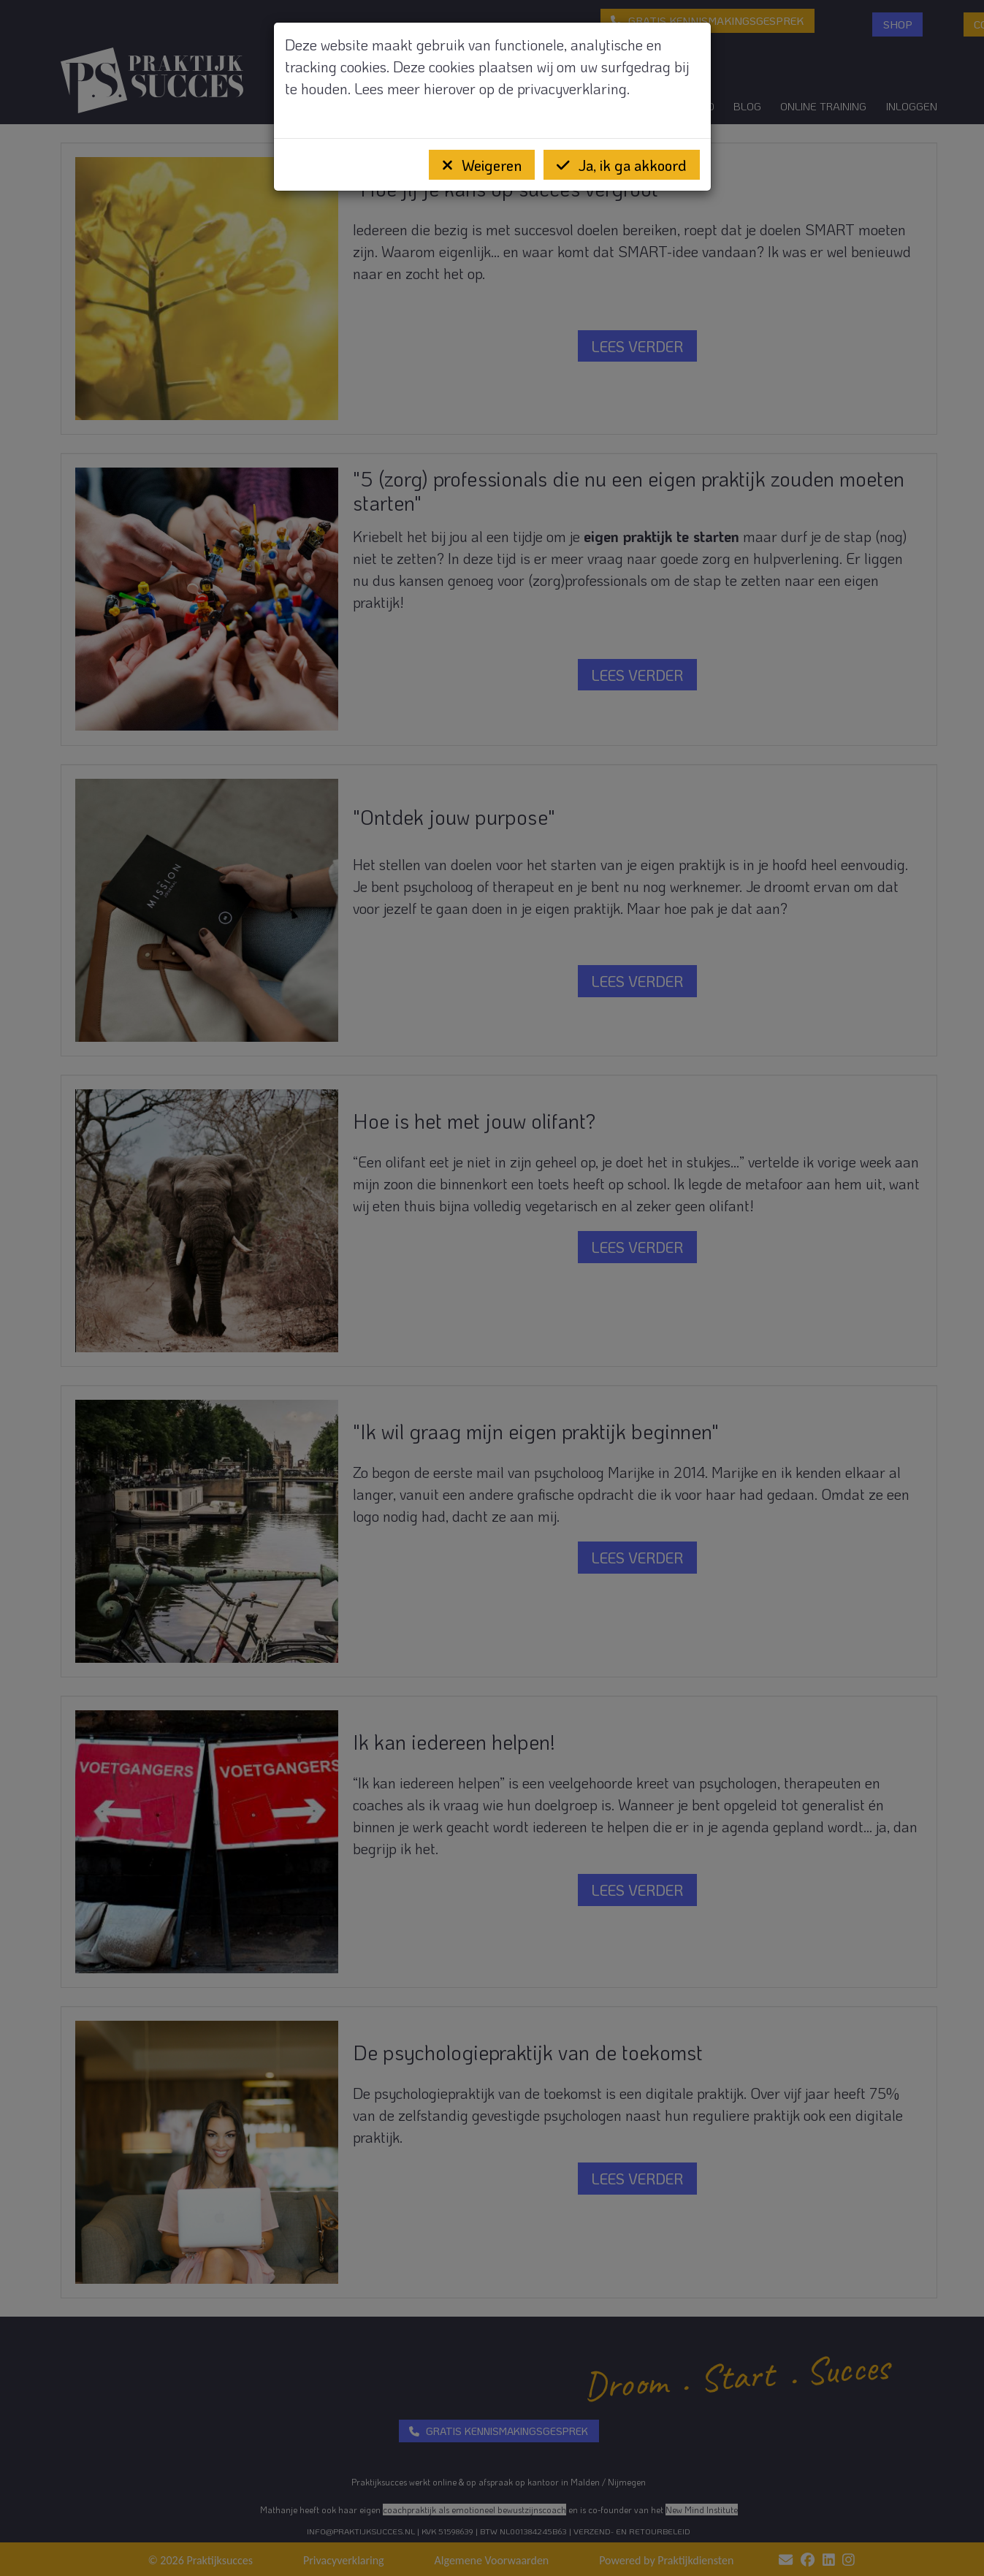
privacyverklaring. (573, 88)
